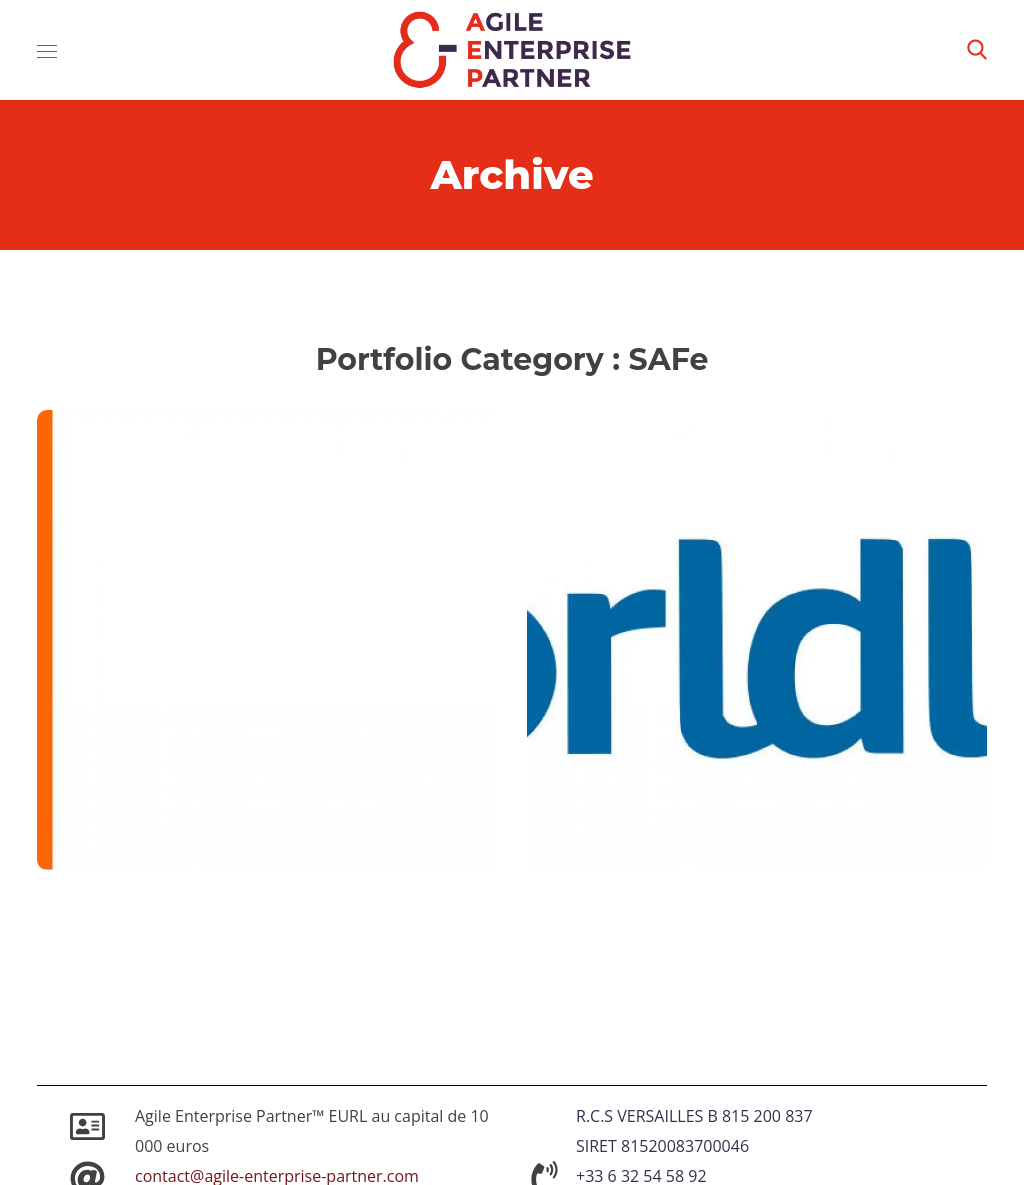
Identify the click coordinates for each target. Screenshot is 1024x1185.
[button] (977, 50)
